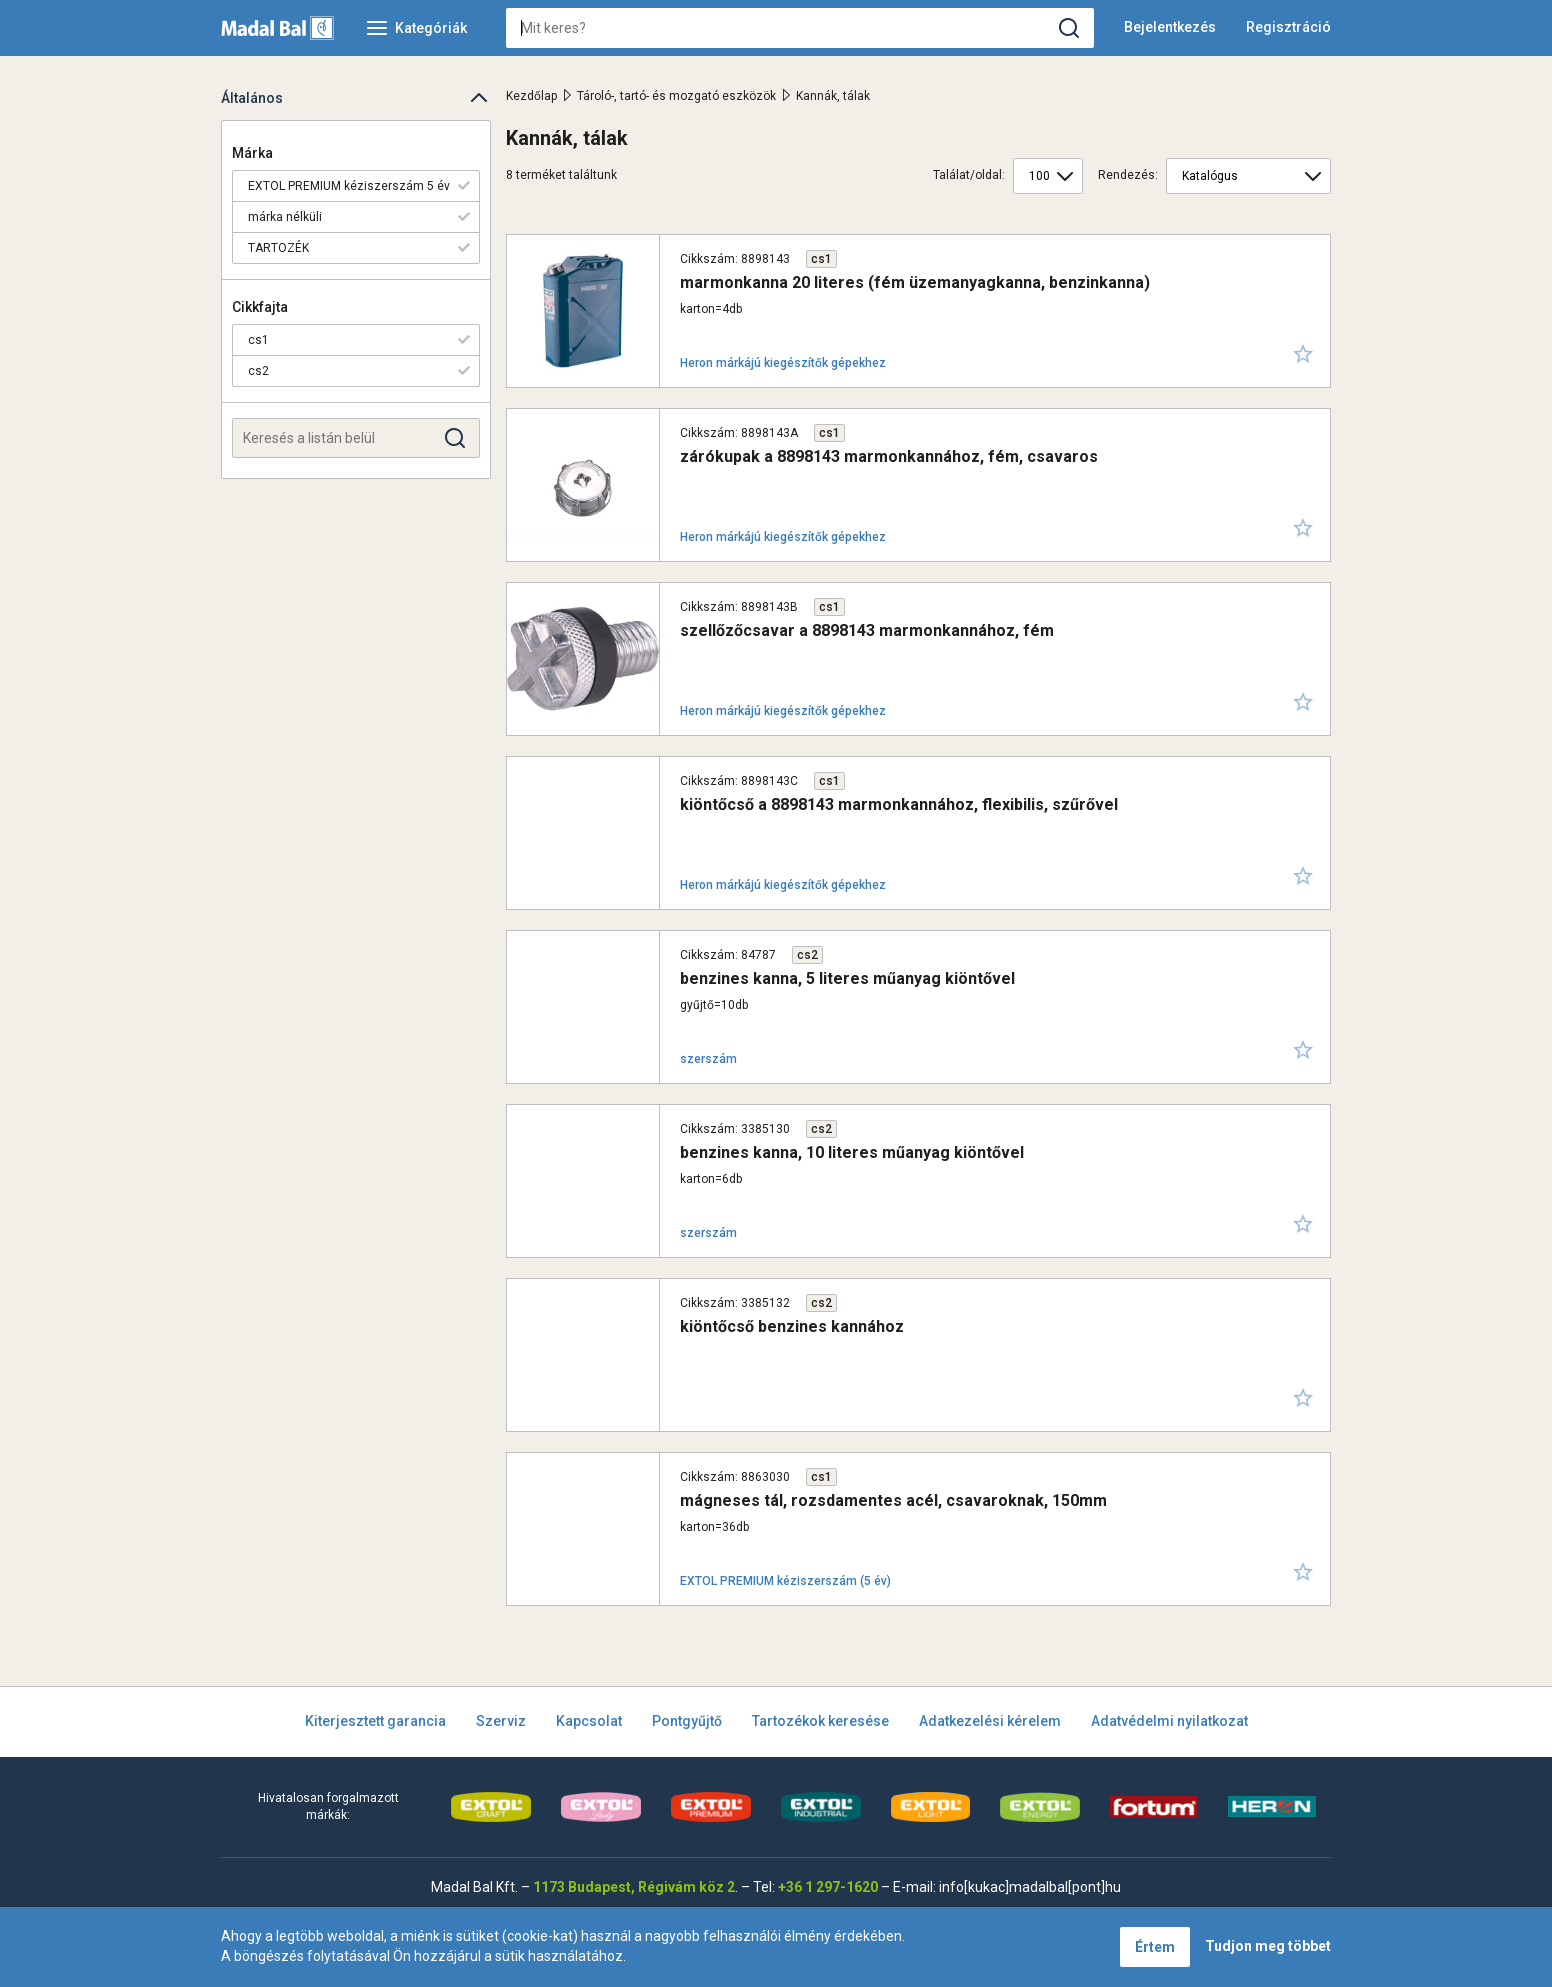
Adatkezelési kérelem (990, 1721)
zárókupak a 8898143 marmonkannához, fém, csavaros (889, 456)
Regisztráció (1288, 27)
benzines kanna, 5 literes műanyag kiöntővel (847, 978)
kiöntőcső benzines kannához (792, 1326)
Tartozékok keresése (820, 1721)
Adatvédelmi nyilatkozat (1169, 1721)
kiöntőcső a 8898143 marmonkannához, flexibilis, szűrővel (899, 804)
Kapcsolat (589, 1721)
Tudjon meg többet (1268, 1946)
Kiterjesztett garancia (375, 1721)
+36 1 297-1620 (828, 1887)
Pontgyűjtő (687, 1721)
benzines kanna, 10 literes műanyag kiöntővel (852, 1152)
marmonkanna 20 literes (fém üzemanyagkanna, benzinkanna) (915, 282)
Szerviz (501, 1721)
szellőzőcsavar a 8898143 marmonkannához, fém (867, 630)
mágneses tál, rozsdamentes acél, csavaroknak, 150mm (893, 1500)
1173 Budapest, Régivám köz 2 (634, 1887)
